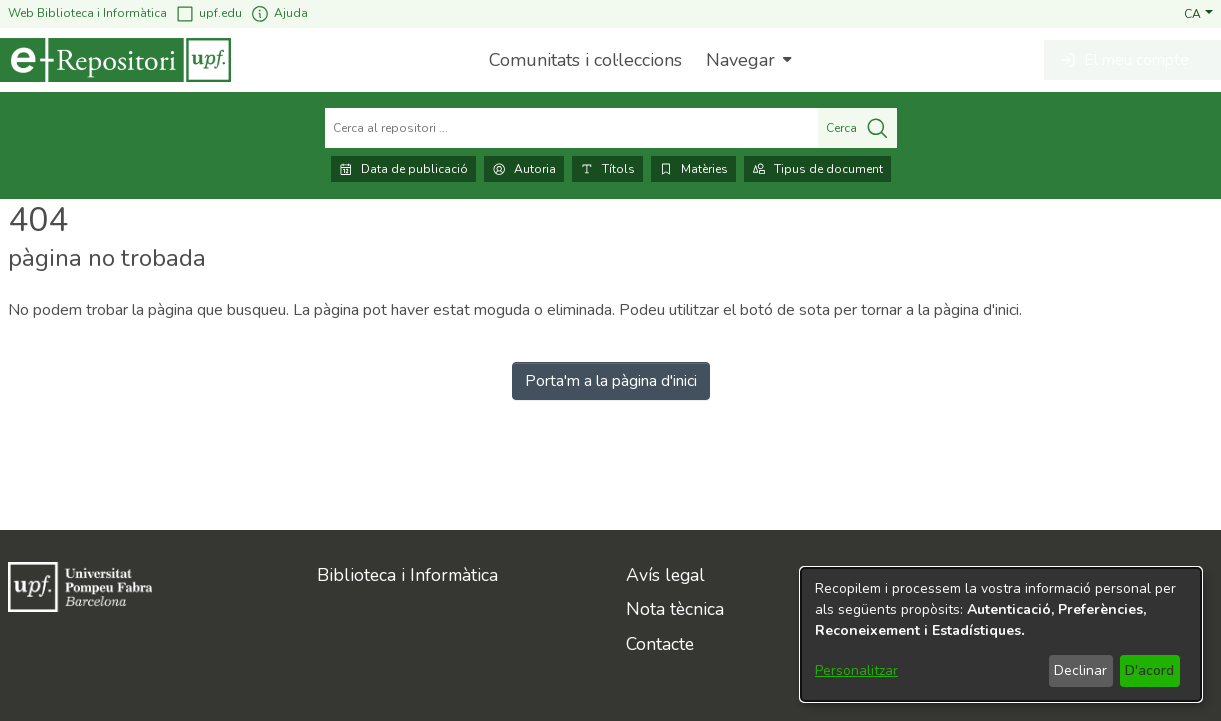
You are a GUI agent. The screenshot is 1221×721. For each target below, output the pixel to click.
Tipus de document (817, 169)
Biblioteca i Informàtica (407, 575)
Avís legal (665, 575)
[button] (1198, 13)
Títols (607, 169)
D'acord (1149, 670)
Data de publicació (403, 169)
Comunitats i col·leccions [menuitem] (585, 60)
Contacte (660, 644)
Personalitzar (856, 670)
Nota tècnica (675, 609)
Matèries (693, 169)
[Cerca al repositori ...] (571, 128)
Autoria (524, 169)
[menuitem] (746, 60)
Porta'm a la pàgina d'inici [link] (611, 381)
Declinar (1080, 670)
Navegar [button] (740, 60)
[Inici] (115, 60)
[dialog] (1001, 634)
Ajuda (279, 13)
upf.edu (208, 13)
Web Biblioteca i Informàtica (87, 13)
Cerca (857, 128)
